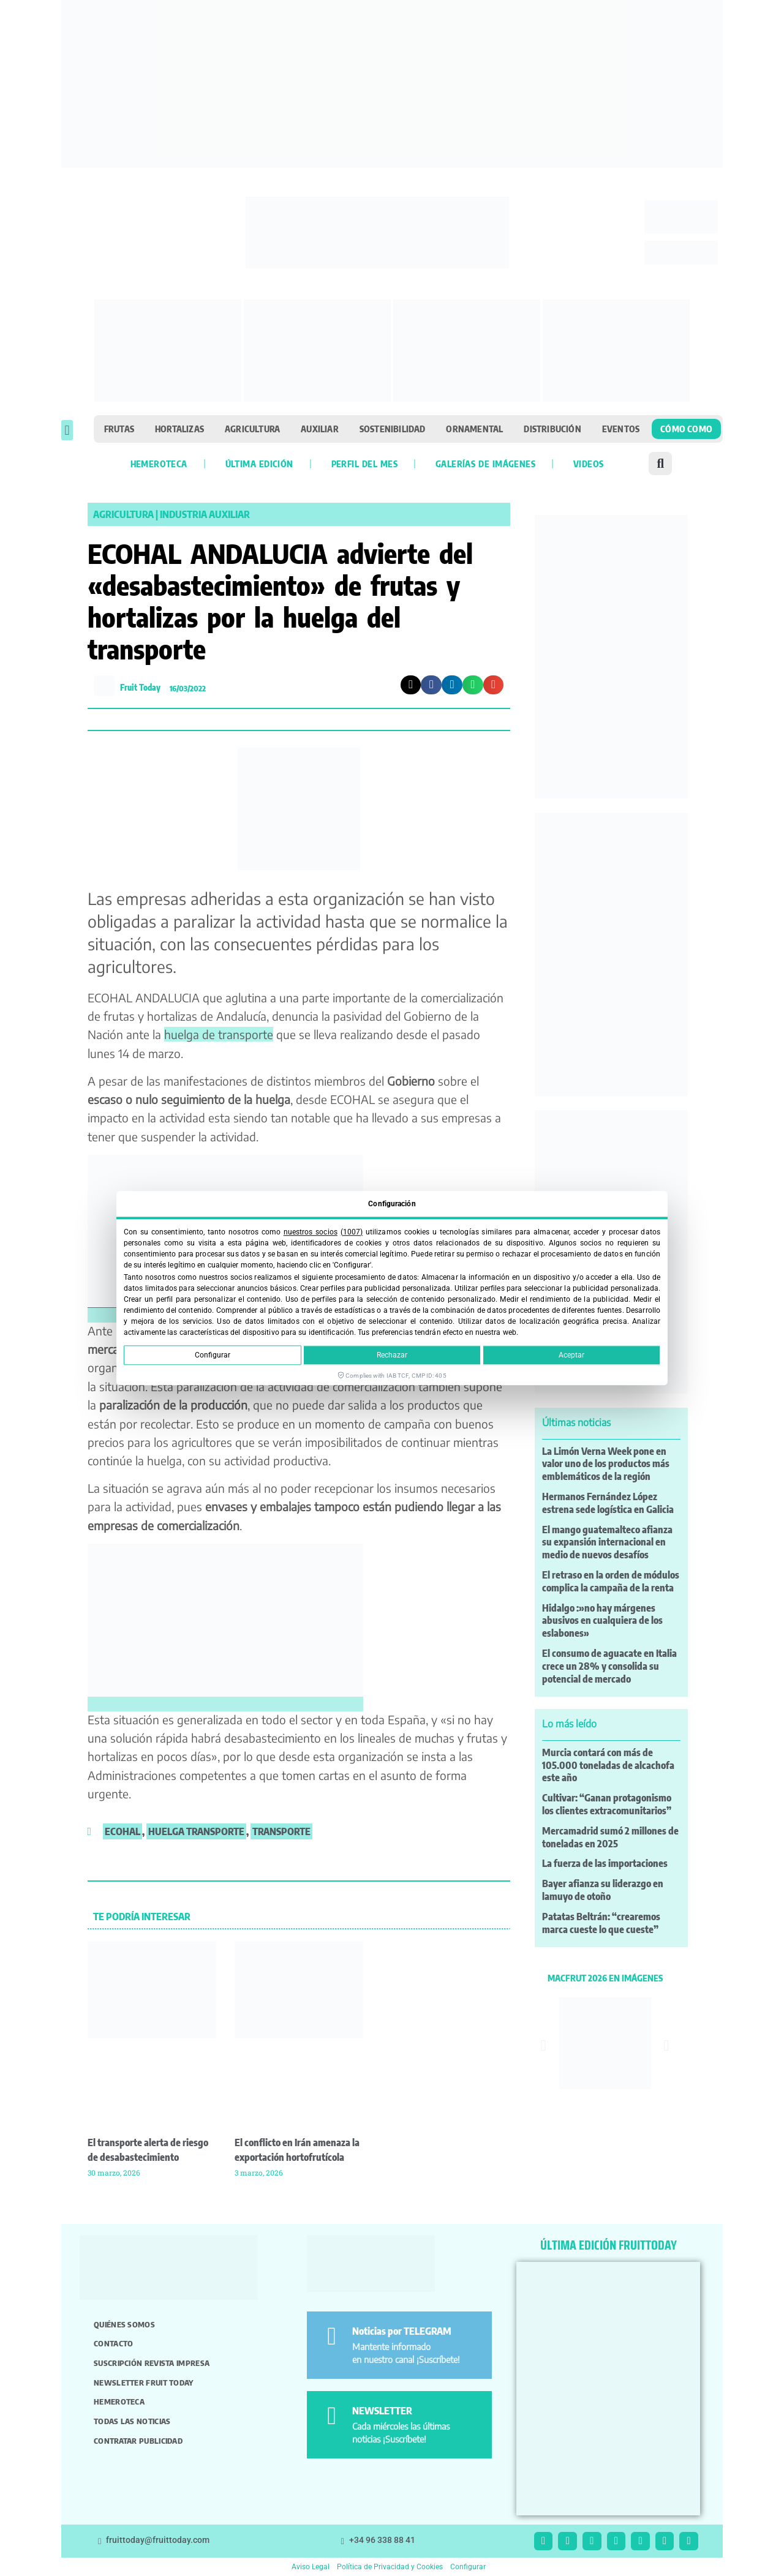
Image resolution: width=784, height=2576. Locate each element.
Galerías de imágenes (485, 463)
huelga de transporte (218, 1034)
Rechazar (392, 1355)
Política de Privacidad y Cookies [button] (390, 2567)
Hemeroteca (158, 463)
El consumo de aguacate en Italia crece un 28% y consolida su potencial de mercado (609, 1666)
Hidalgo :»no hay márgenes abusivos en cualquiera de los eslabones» (602, 1621)
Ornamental (474, 428)
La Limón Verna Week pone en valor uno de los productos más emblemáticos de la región (605, 1464)
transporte (281, 1831)
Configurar (212, 1355)
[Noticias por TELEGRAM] (331, 2336)
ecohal (122, 1831)
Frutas (119, 428)
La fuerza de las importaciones (605, 1863)
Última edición (259, 463)
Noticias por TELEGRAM (401, 2331)
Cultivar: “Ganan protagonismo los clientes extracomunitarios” (606, 1804)
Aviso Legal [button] (311, 2567)
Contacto (113, 2343)
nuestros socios (310, 1232)
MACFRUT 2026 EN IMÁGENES (605, 1977)
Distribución (552, 428)
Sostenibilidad (393, 428)
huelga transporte (196, 1831)
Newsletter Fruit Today (144, 2382)
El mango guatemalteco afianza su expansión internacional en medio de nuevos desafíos (607, 1542)
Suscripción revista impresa (151, 2363)
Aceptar (571, 1355)
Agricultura (252, 428)
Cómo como (686, 428)
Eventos (620, 428)
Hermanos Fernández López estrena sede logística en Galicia (608, 1502)
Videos (588, 463)
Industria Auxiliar (205, 514)
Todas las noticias (132, 2421)
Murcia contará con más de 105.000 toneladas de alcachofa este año (608, 1765)
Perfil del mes (364, 463)
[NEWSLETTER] (331, 2415)
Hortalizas (179, 428)
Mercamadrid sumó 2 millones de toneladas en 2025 (610, 1837)
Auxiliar (320, 428)
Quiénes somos (124, 2324)
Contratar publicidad (138, 2441)
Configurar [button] (468, 2567)
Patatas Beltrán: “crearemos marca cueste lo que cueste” (601, 1923)
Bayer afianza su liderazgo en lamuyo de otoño (602, 1889)
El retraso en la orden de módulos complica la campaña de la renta (610, 1581)
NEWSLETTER (382, 2411)
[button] (67, 430)
